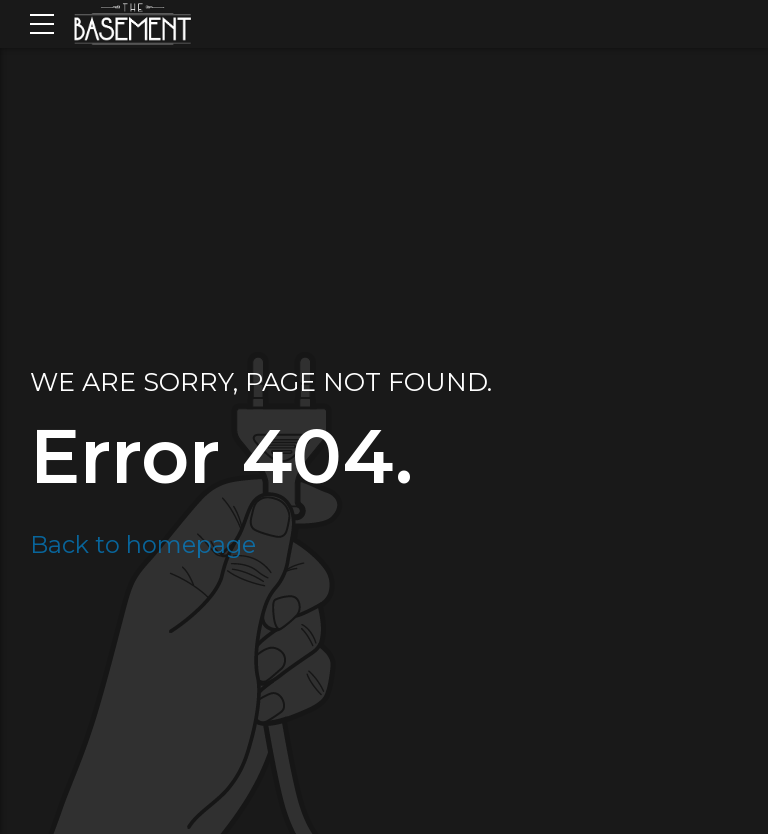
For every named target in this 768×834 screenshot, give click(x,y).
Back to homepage (143, 544)
